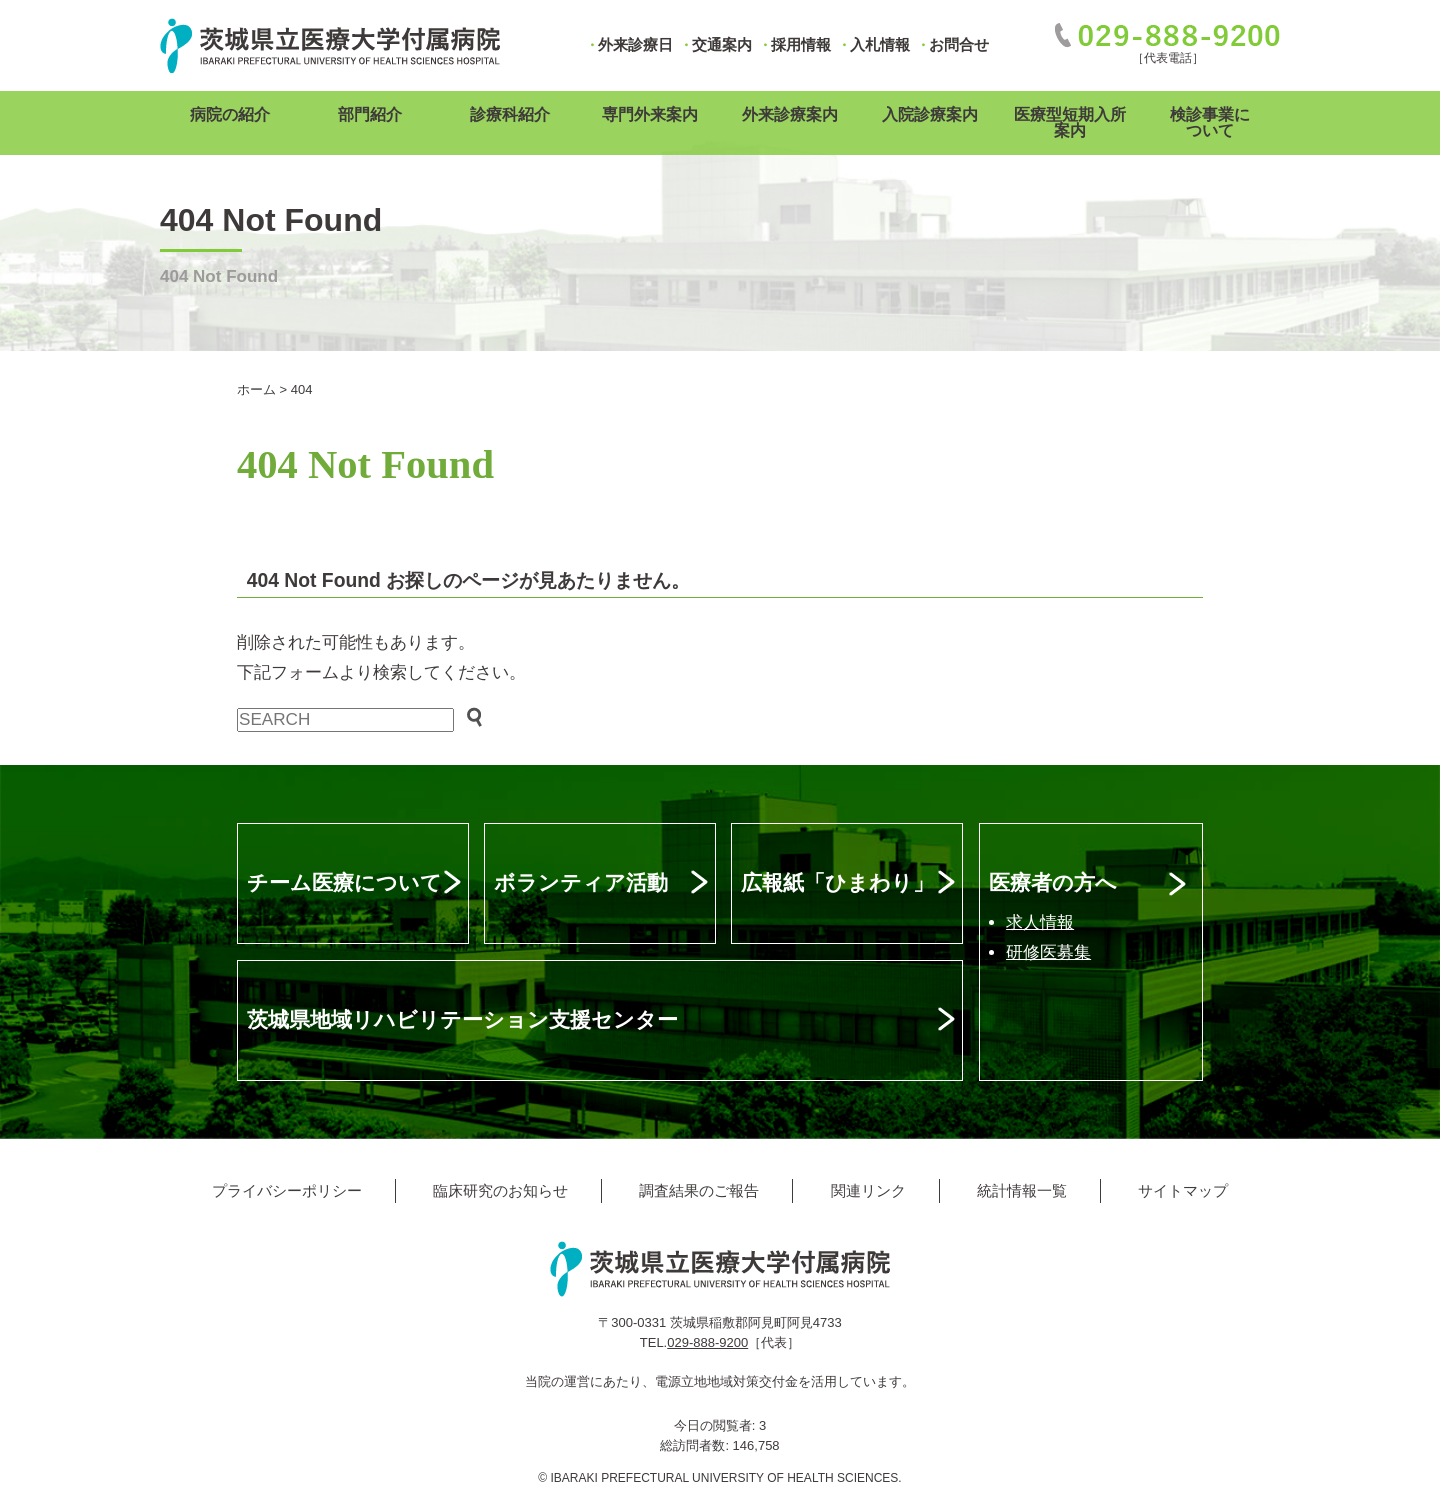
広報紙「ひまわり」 (837, 882)
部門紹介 (370, 114)
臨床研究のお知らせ (500, 1190)
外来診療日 (635, 44)
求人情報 (1040, 922)
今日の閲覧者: (716, 1425)
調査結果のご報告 (699, 1190)
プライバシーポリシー (287, 1190)
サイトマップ (1183, 1190)
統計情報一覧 (1022, 1190)
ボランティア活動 (581, 882)
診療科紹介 (510, 114)
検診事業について (1210, 122)
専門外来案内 (650, 114)
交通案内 (722, 44)
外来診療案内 (790, 114)
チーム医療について (344, 882)
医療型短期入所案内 (1070, 122)
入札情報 (880, 44)
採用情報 (801, 44)
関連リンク (868, 1190)
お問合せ (959, 44)
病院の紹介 (230, 114)
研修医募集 (1048, 952)
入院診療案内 (930, 114)
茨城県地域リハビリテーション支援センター (462, 1019)
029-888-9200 (707, 1342)
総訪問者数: (696, 1445)
